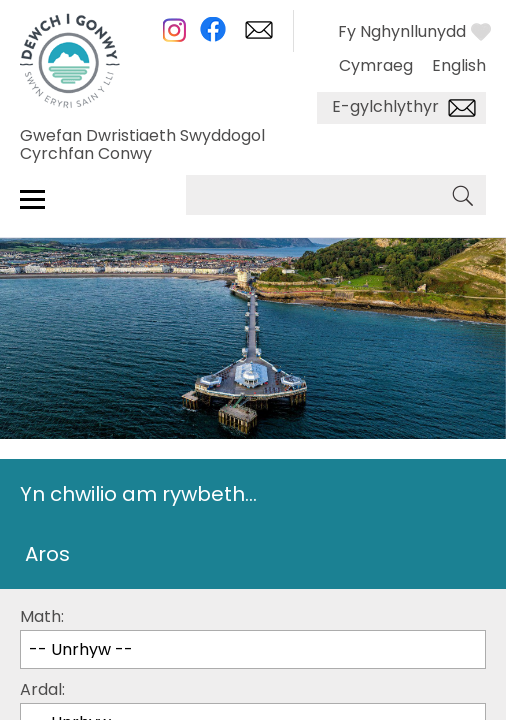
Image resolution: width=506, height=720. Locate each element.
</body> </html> (253, 360)
